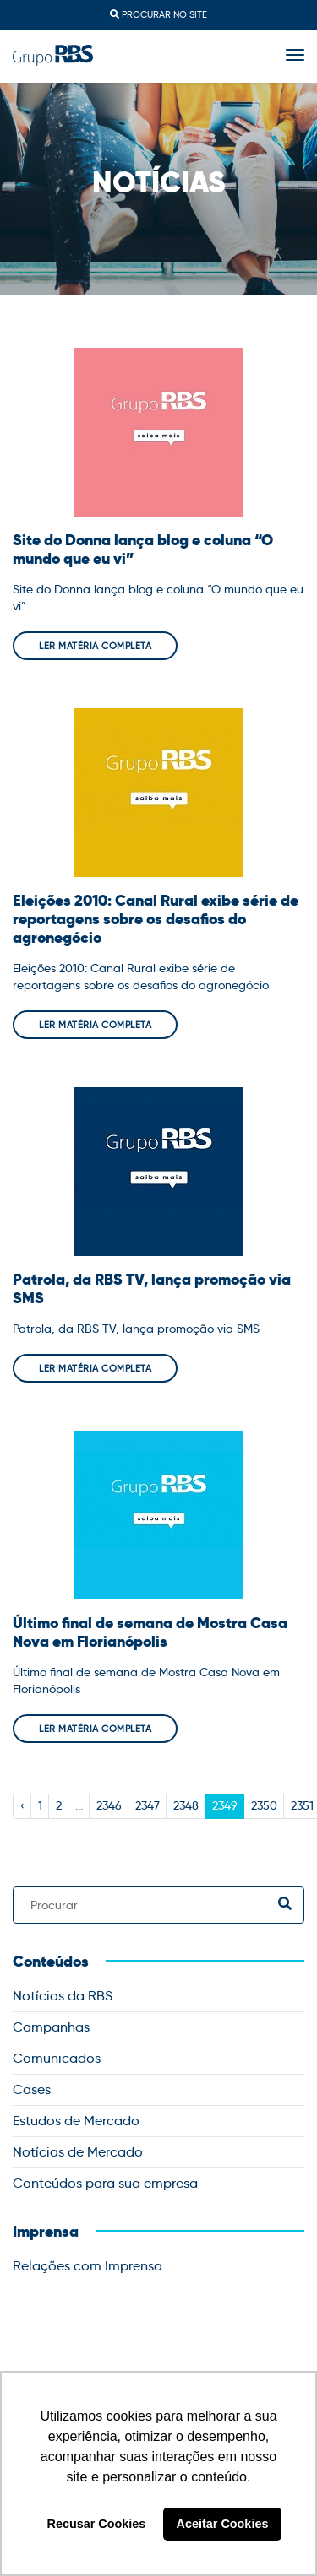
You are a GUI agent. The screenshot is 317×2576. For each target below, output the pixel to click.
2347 (147, 1805)
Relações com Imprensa (87, 2266)
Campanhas (51, 2027)
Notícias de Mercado (78, 2152)
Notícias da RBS (62, 1996)
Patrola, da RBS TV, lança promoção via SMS (152, 1288)
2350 (264, 1805)
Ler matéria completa (95, 646)
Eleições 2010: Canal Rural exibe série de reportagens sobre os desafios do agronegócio (155, 919)
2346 (109, 1805)
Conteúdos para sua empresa (105, 2183)
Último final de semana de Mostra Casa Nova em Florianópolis (150, 1632)
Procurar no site (158, 14)
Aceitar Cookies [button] (223, 2523)
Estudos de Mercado (76, 2121)
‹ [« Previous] (22, 1805)
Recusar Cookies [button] (96, 2523)
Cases (32, 2089)
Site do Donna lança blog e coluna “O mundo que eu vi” (143, 549)
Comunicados (57, 2058)
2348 (186, 1805)
